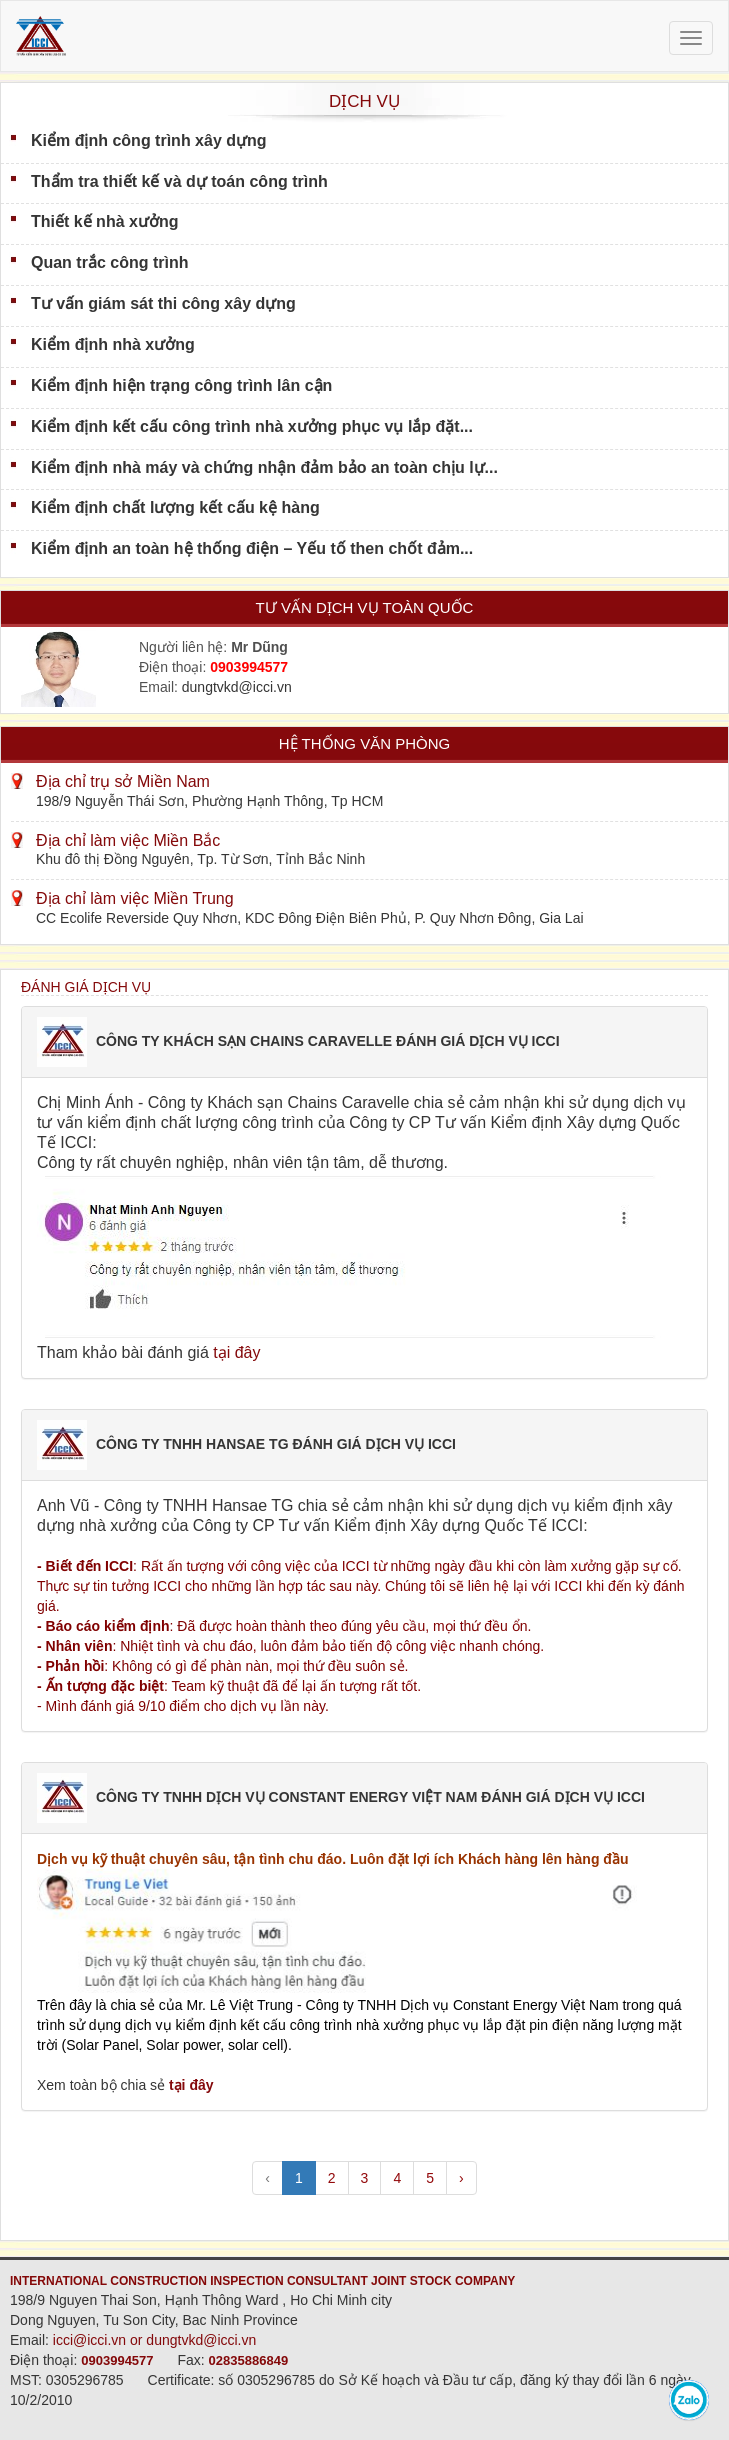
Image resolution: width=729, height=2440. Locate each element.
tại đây (236, 1352)
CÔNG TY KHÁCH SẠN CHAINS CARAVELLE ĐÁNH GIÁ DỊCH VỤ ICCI (328, 1041)
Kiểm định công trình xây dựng (149, 140)
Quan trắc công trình (109, 262)
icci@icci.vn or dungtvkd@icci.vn (155, 2340)
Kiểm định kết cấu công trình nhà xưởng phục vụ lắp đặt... (252, 426)
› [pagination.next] (461, 2178)
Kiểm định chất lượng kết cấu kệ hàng (175, 507)
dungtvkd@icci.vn (237, 687)
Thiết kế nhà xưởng (104, 221)
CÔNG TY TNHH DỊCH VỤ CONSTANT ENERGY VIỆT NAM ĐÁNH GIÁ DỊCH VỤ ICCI (370, 1797)
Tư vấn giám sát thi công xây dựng (163, 303)
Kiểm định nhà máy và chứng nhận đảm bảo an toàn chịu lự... (264, 467)
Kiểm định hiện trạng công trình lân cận (181, 385)
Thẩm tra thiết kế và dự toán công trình (179, 181)
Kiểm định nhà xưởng (113, 344)
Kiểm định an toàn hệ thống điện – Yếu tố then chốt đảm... (252, 548)
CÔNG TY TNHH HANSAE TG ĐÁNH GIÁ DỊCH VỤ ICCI (276, 1444)
